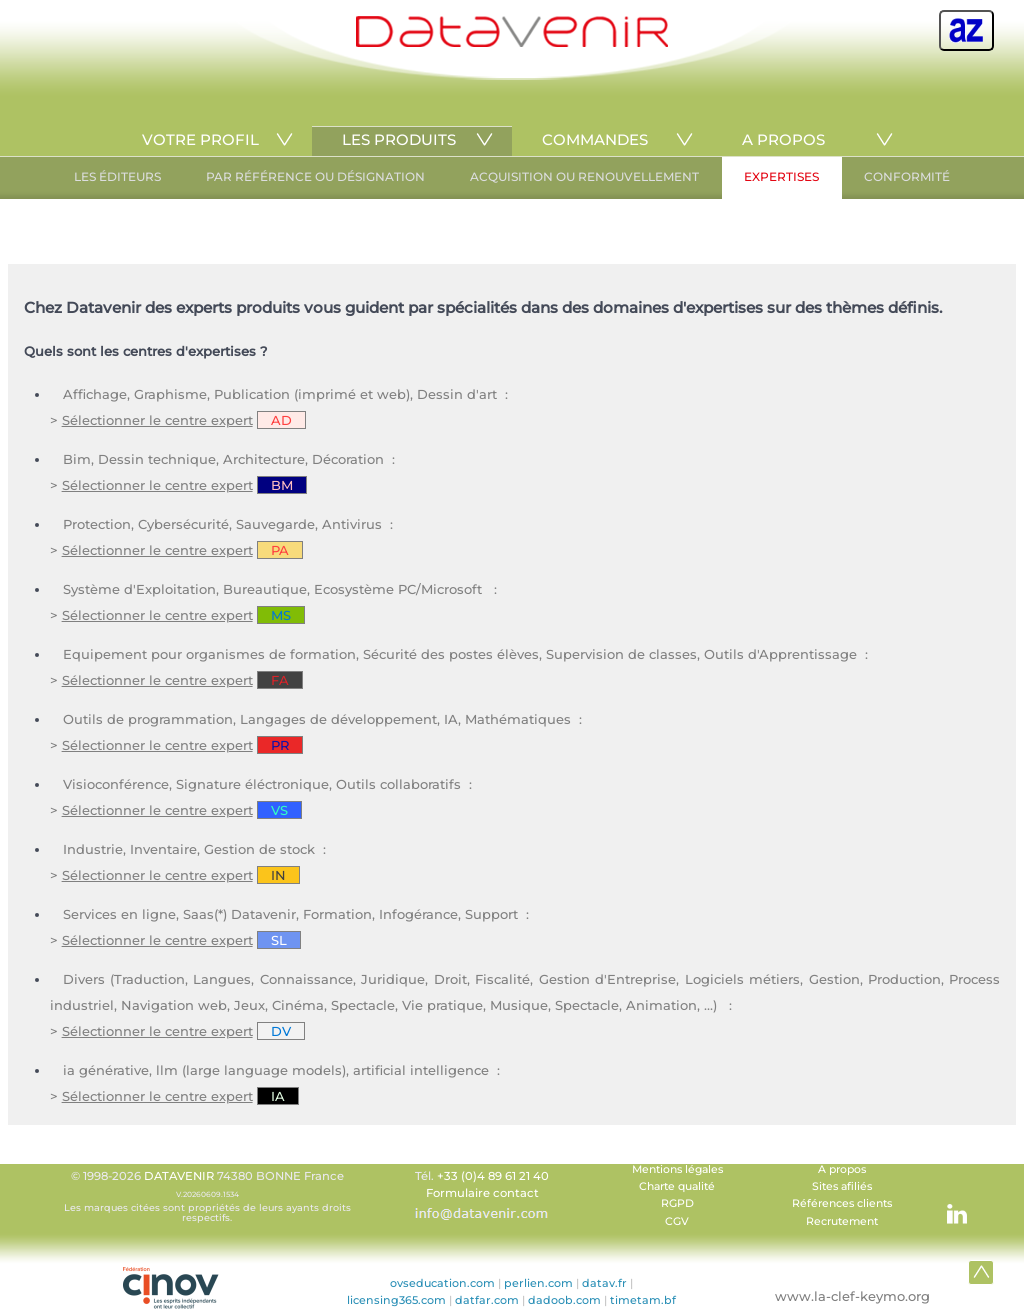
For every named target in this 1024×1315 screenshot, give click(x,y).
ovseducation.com (442, 1283)
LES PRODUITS (399, 139)
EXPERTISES (781, 176)
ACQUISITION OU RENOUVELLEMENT (584, 176)
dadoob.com (564, 1300)
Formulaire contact (482, 1193)
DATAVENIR (179, 1176)
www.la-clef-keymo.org (852, 1296)
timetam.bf (643, 1300)
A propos (842, 1169)
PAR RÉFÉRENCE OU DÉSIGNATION (315, 176)
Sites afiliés (842, 1186)
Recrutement (842, 1221)
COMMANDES (595, 139)
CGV (677, 1221)
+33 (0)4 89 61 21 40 (493, 1176)
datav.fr (604, 1283)
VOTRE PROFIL (200, 139)
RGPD (677, 1203)
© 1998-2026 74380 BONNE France (207, 1196)
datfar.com (487, 1300)
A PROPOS (783, 139)
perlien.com (538, 1283)
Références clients (842, 1203)
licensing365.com (396, 1300)
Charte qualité (677, 1186)
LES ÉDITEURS (117, 176)
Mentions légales (677, 1169)
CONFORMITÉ (907, 176)
